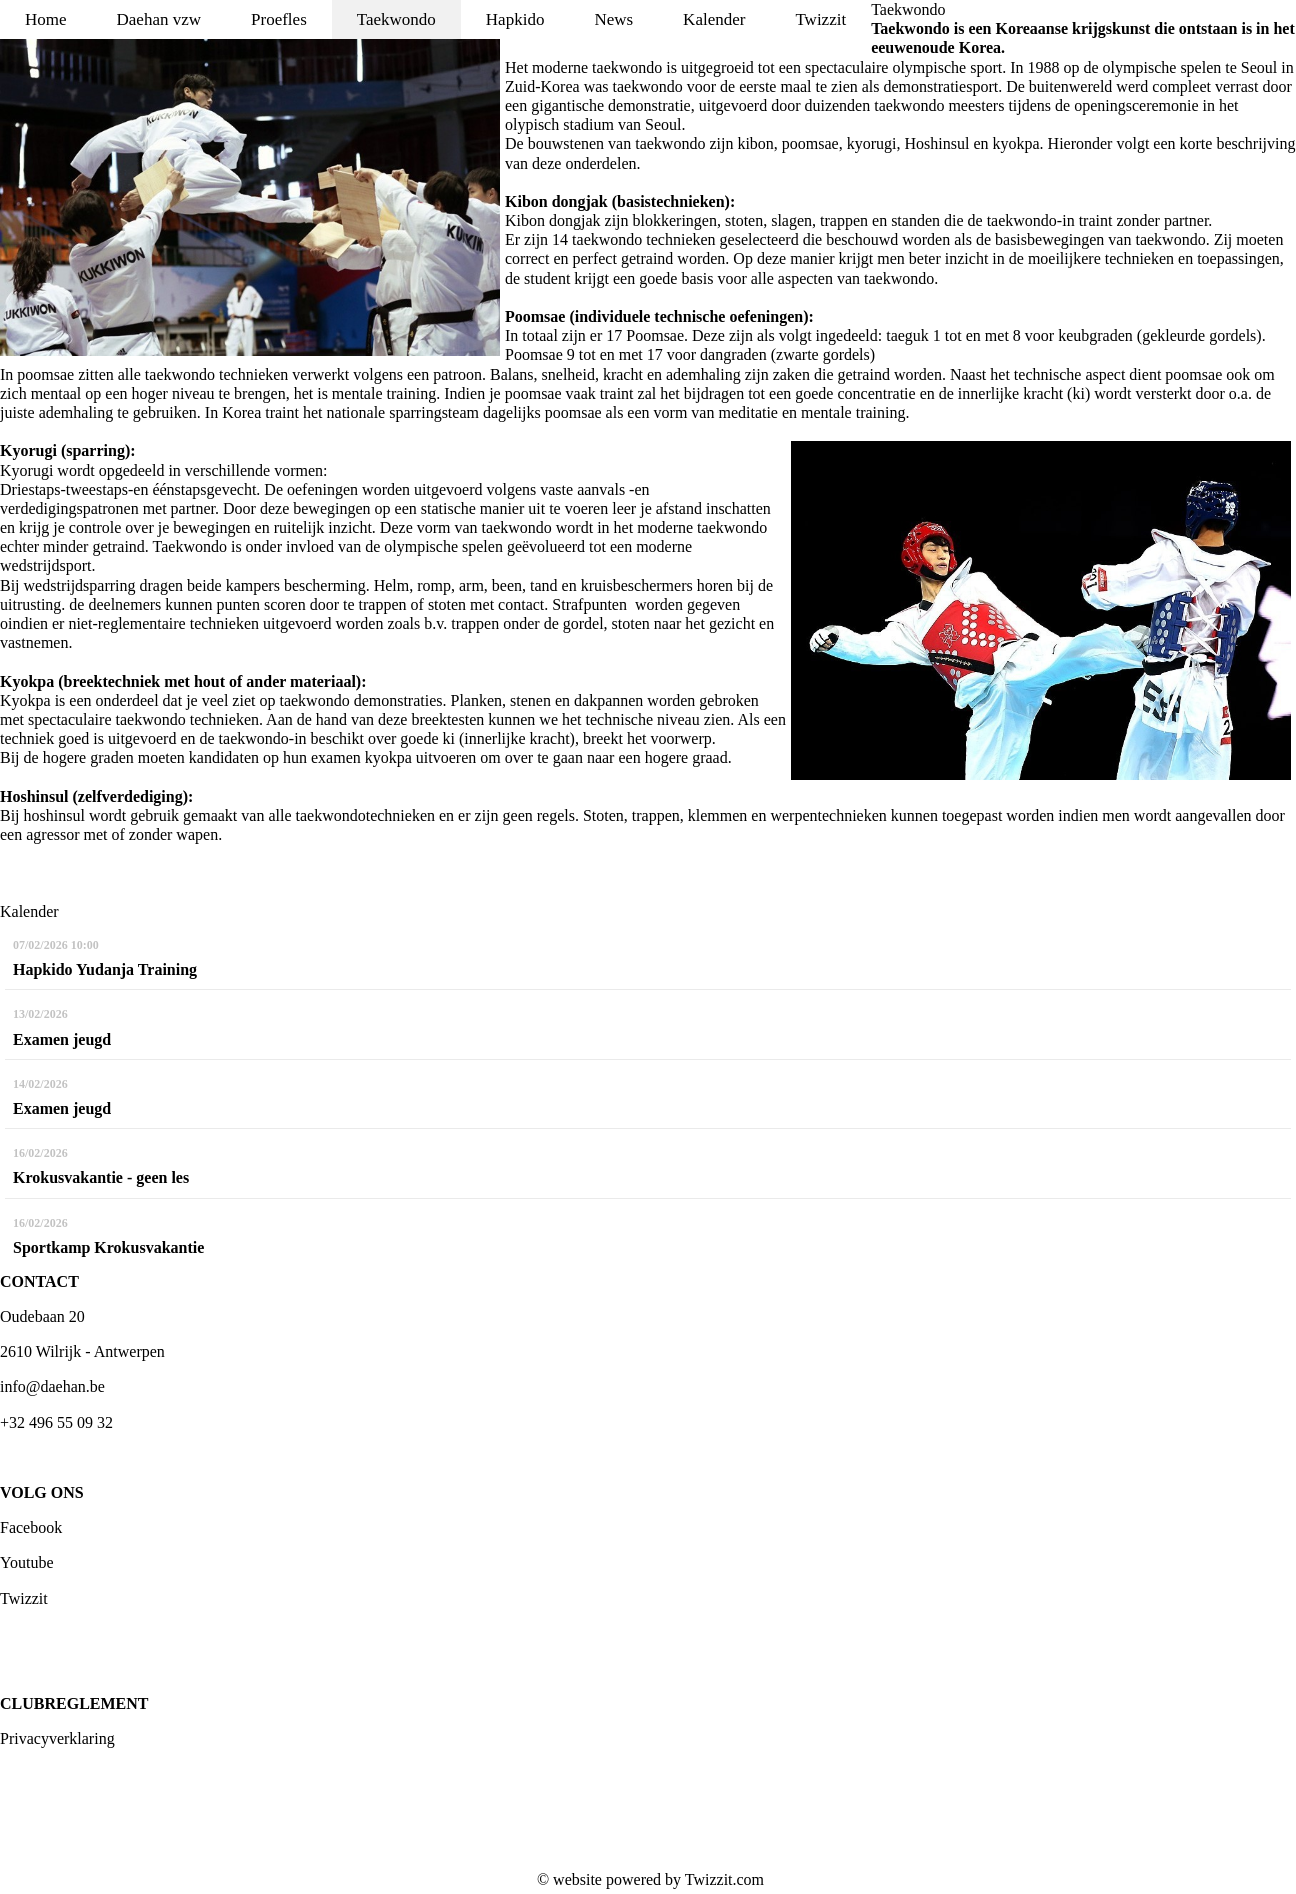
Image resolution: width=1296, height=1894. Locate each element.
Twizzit (820, 19)
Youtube (27, 1562)
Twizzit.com (724, 1879)
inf (9, 1386)
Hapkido (515, 19)
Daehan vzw (159, 19)
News (613, 19)
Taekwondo (396, 19)
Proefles (279, 19)
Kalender (714, 19)
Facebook (31, 1527)
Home (46, 19)
